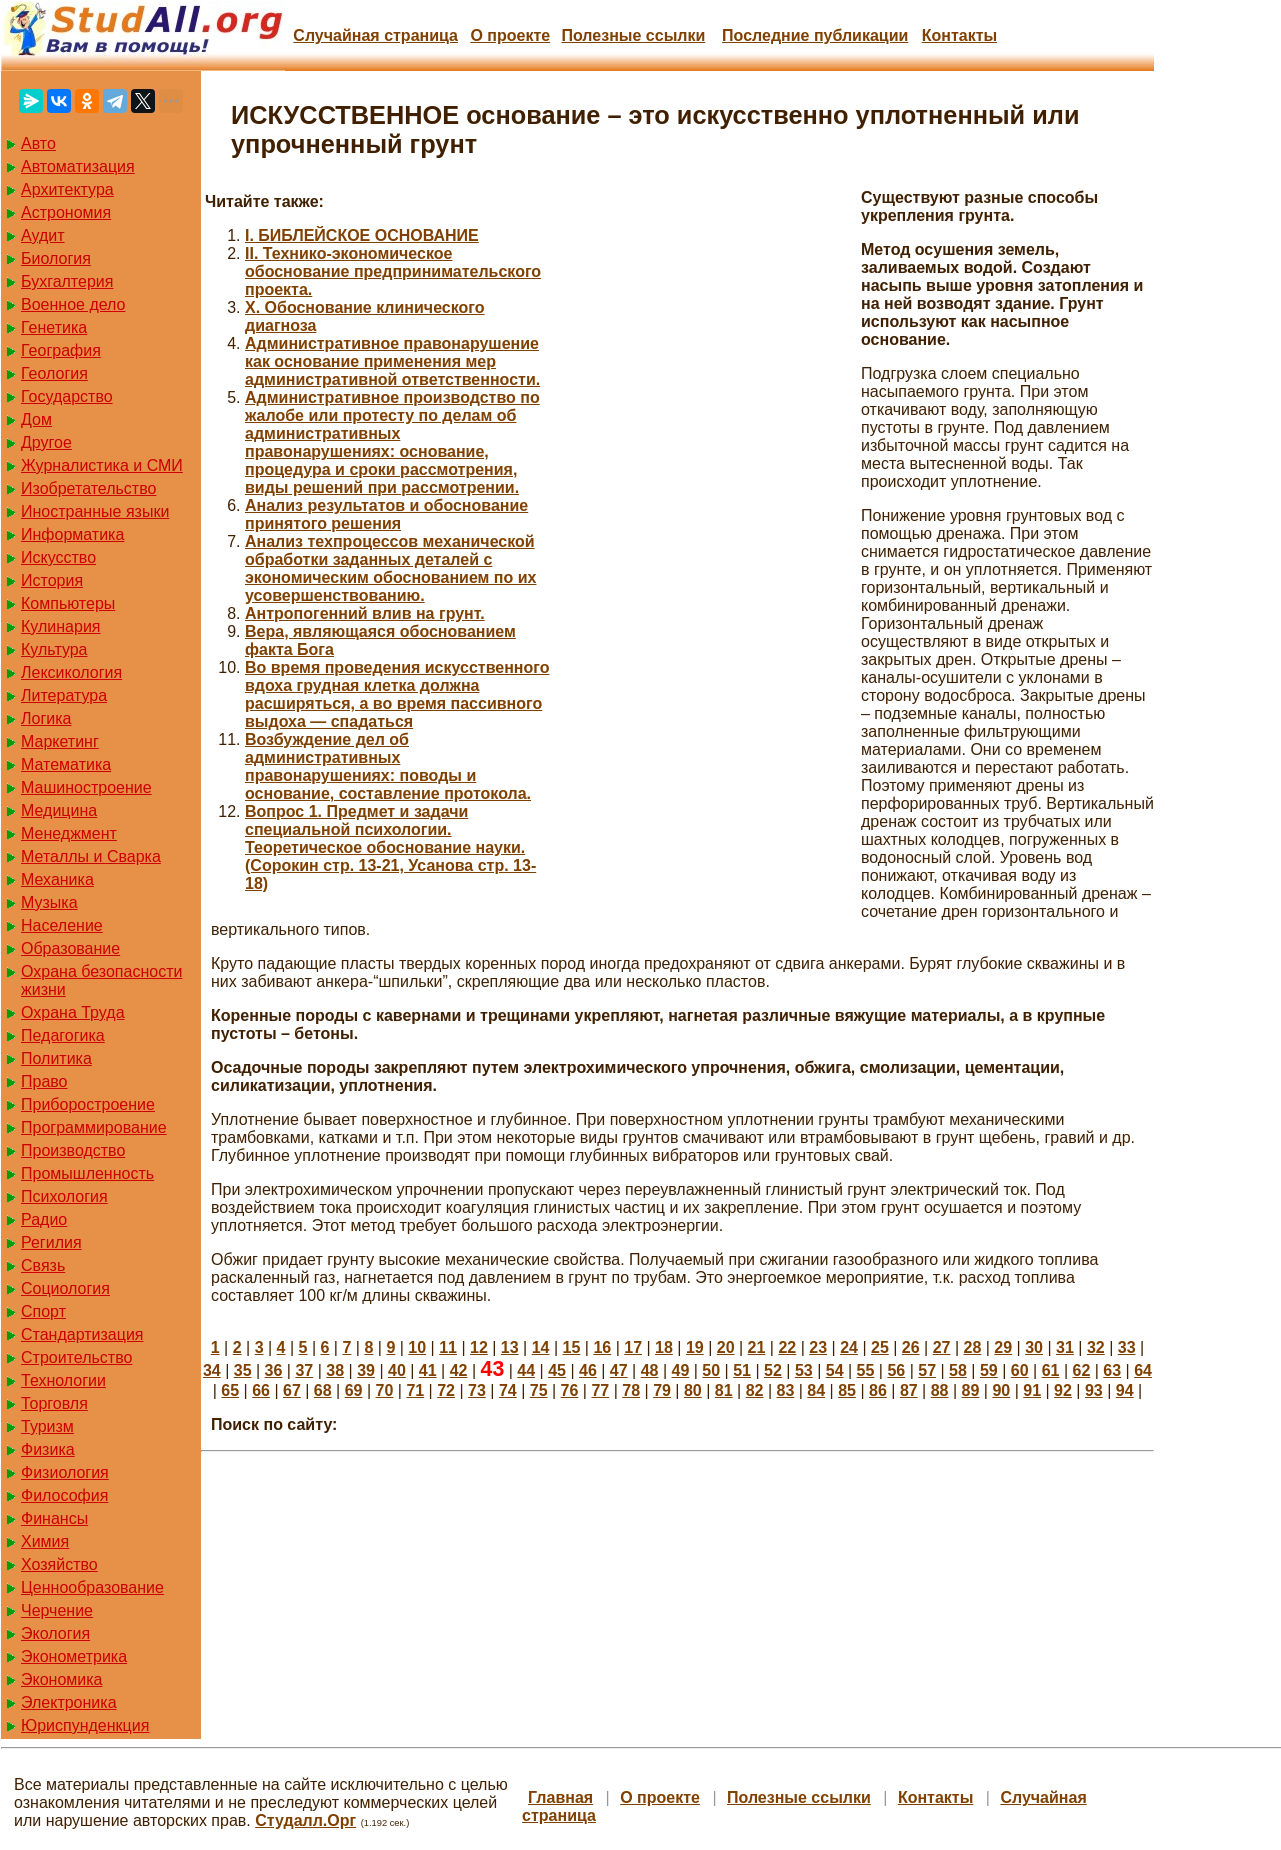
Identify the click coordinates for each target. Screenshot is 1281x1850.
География (61, 350)
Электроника (69, 1702)
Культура (54, 649)
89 (971, 1390)
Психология (64, 1196)
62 (1081, 1370)
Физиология (65, 1472)
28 (973, 1347)
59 (989, 1370)
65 (230, 1390)
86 (878, 1390)
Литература (64, 695)
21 (757, 1347)
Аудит (43, 235)
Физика (48, 1449)
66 (261, 1390)
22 (787, 1347)
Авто (38, 143)
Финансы (54, 1518)
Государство (67, 396)
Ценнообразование (92, 1587)
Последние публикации (815, 35)
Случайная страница (375, 35)
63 (1112, 1370)
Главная (560, 1797)
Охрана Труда (73, 1012)
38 (335, 1370)
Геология (54, 373)
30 (1034, 1347)
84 (816, 1390)
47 (619, 1370)
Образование (70, 948)
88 (940, 1390)
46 (588, 1370)
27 (942, 1347)
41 (428, 1370)
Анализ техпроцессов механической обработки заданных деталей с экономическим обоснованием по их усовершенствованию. (390, 568)
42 (459, 1370)
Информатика (72, 534)
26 (911, 1347)
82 (755, 1390)
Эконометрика (74, 1656)
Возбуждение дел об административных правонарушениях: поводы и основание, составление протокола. (388, 766)
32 (1096, 1347)
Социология (65, 1288)
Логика (46, 718)
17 (633, 1347)
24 (849, 1347)
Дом (36, 419)
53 (804, 1370)
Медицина (59, 810)
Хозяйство (59, 1564)
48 (650, 1370)
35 (243, 1370)
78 (631, 1390)
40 (397, 1370)
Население (62, 925)
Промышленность (87, 1173)
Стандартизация (82, 1334)
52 (773, 1370)
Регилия (51, 1242)
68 (323, 1390)
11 (448, 1347)
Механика (57, 879)
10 (417, 1347)
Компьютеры (68, 603)
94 (1125, 1390)
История (52, 580)
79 (662, 1390)
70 (385, 1390)
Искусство (58, 557)
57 (927, 1370)
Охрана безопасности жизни (101, 980)
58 (958, 1370)
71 (415, 1390)
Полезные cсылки (633, 35)
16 (602, 1347)
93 (1094, 1390)
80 (693, 1390)
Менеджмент (69, 833)
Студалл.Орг (305, 1820)
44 (526, 1370)
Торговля (54, 1403)
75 (539, 1390)
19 (695, 1347)
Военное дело (73, 304)
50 (711, 1370)
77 (600, 1390)
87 (909, 1390)
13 (510, 1347)
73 (477, 1390)
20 (726, 1347)
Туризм (47, 1426)
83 (786, 1390)
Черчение (57, 1610)
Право (44, 1081)
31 (1065, 1347)
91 (1032, 1390)
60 (1020, 1370)
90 (1001, 1390)
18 (664, 1347)
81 (724, 1390)
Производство (73, 1150)
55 (866, 1370)
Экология (55, 1633)
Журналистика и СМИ (102, 465)
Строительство (76, 1357)
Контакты (959, 35)
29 (1003, 1347)
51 (742, 1370)
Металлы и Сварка (91, 856)
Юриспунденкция (85, 1725)
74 (508, 1390)
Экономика (62, 1679)
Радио (44, 1219)
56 (896, 1370)
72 (446, 1390)
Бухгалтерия (67, 281)
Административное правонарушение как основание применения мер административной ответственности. (392, 361)
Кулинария (60, 626)
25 (880, 1347)
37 (304, 1370)
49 (681, 1370)
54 (835, 1370)
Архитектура (67, 189)
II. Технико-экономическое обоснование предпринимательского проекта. (393, 271)
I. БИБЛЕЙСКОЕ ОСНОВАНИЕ (362, 235)
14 (541, 1347)
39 (366, 1370)
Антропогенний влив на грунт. (365, 613)
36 (274, 1370)
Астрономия (66, 212)
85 (847, 1390)
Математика (66, 764)
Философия (64, 1495)
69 (354, 1390)
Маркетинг (60, 741)
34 (212, 1370)
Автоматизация (78, 166)
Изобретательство (88, 488)
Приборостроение (88, 1104)
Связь (43, 1265)
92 (1063, 1390)
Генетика (54, 327)
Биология (56, 258)
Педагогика (63, 1035)
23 (818, 1347)
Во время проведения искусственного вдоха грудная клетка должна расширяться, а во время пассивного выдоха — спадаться (397, 694)
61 (1051, 1370)
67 (292, 1390)
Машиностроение (86, 787)
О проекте (510, 35)
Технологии (63, 1380)
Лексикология (71, 672)
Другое (46, 442)
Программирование (94, 1127)
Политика (56, 1058)
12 (479, 1347)
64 (1143, 1370)
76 (570, 1390)
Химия (45, 1541)
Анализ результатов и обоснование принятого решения (386, 514)
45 (557, 1370)
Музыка (49, 902)
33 (1127, 1347)
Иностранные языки (95, 511)
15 (572, 1347)
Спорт (43, 1311)
